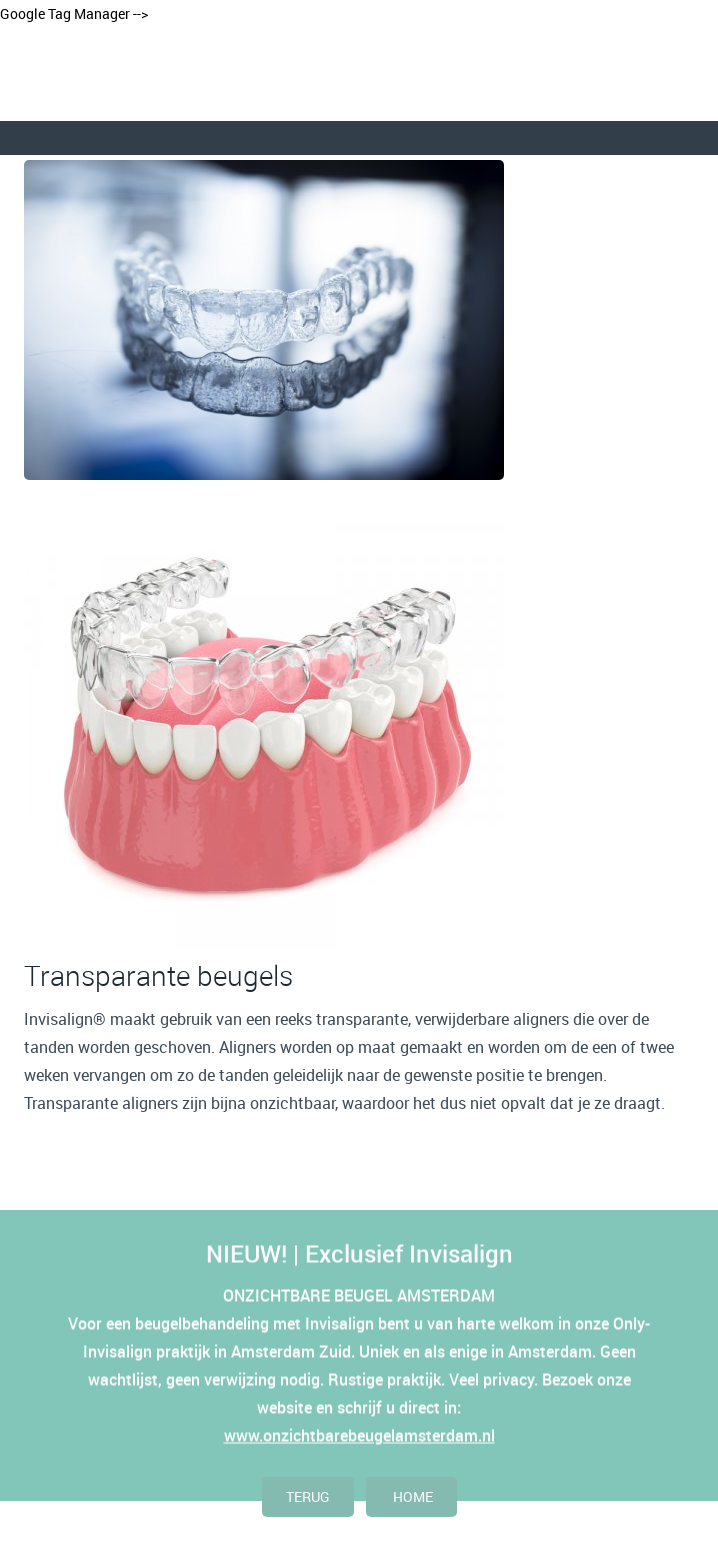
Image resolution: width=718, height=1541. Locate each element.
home (411, 1496)
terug (308, 1496)
